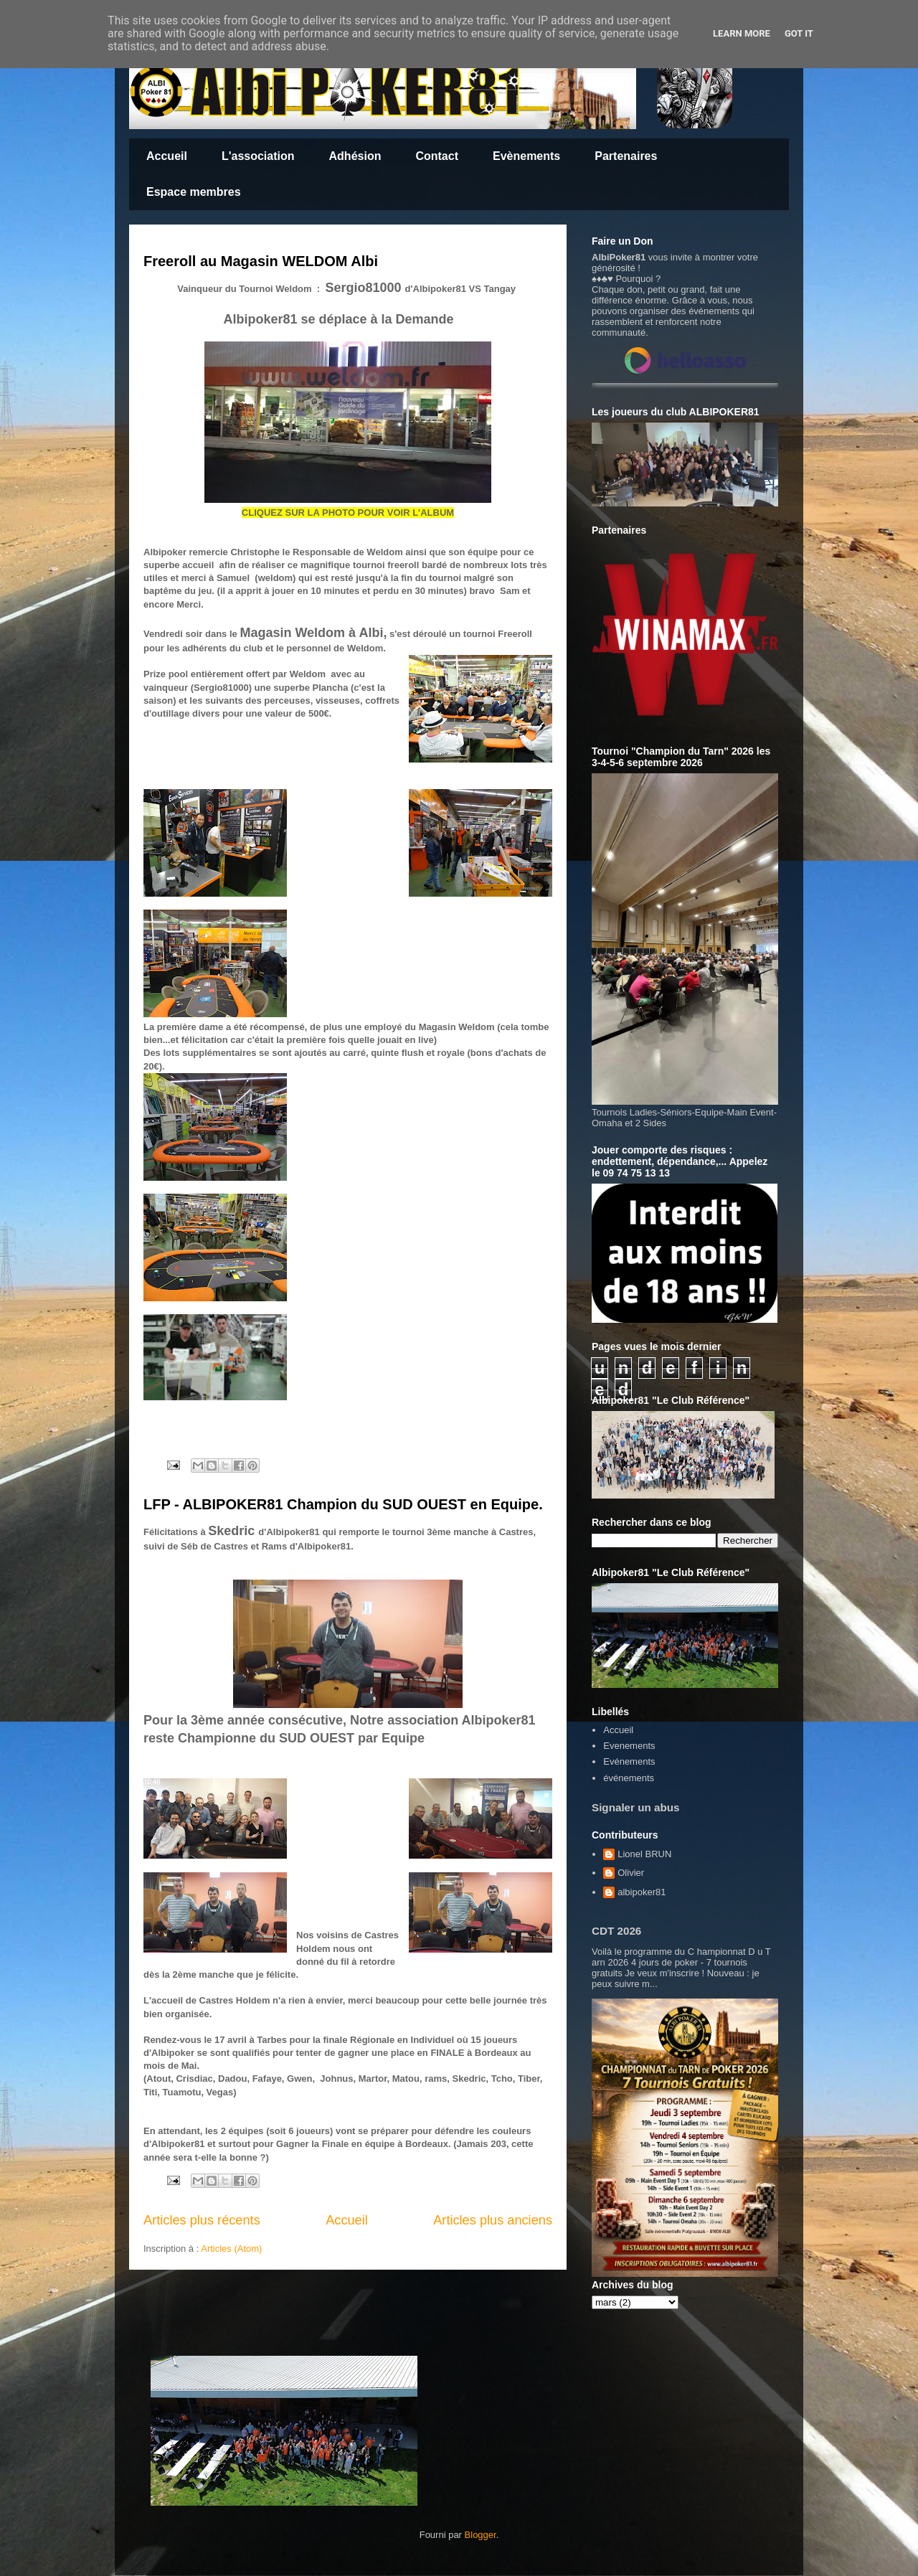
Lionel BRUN (644, 1854)
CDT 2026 (616, 1931)
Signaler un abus (636, 1807)
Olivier (630, 1872)
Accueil (166, 156)
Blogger (480, 2534)
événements (628, 1778)
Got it (799, 33)
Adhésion (355, 156)
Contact (436, 156)
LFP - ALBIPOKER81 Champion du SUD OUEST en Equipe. (343, 1504)
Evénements (629, 1761)
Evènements (526, 156)
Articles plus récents (201, 2220)
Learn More (741, 33)
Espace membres (193, 192)
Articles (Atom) (231, 2248)
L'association (258, 156)
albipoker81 (641, 1892)
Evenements (629, 1745)
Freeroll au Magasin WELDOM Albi (260, 261)
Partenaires (626, 156)
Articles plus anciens (492, 2220)
